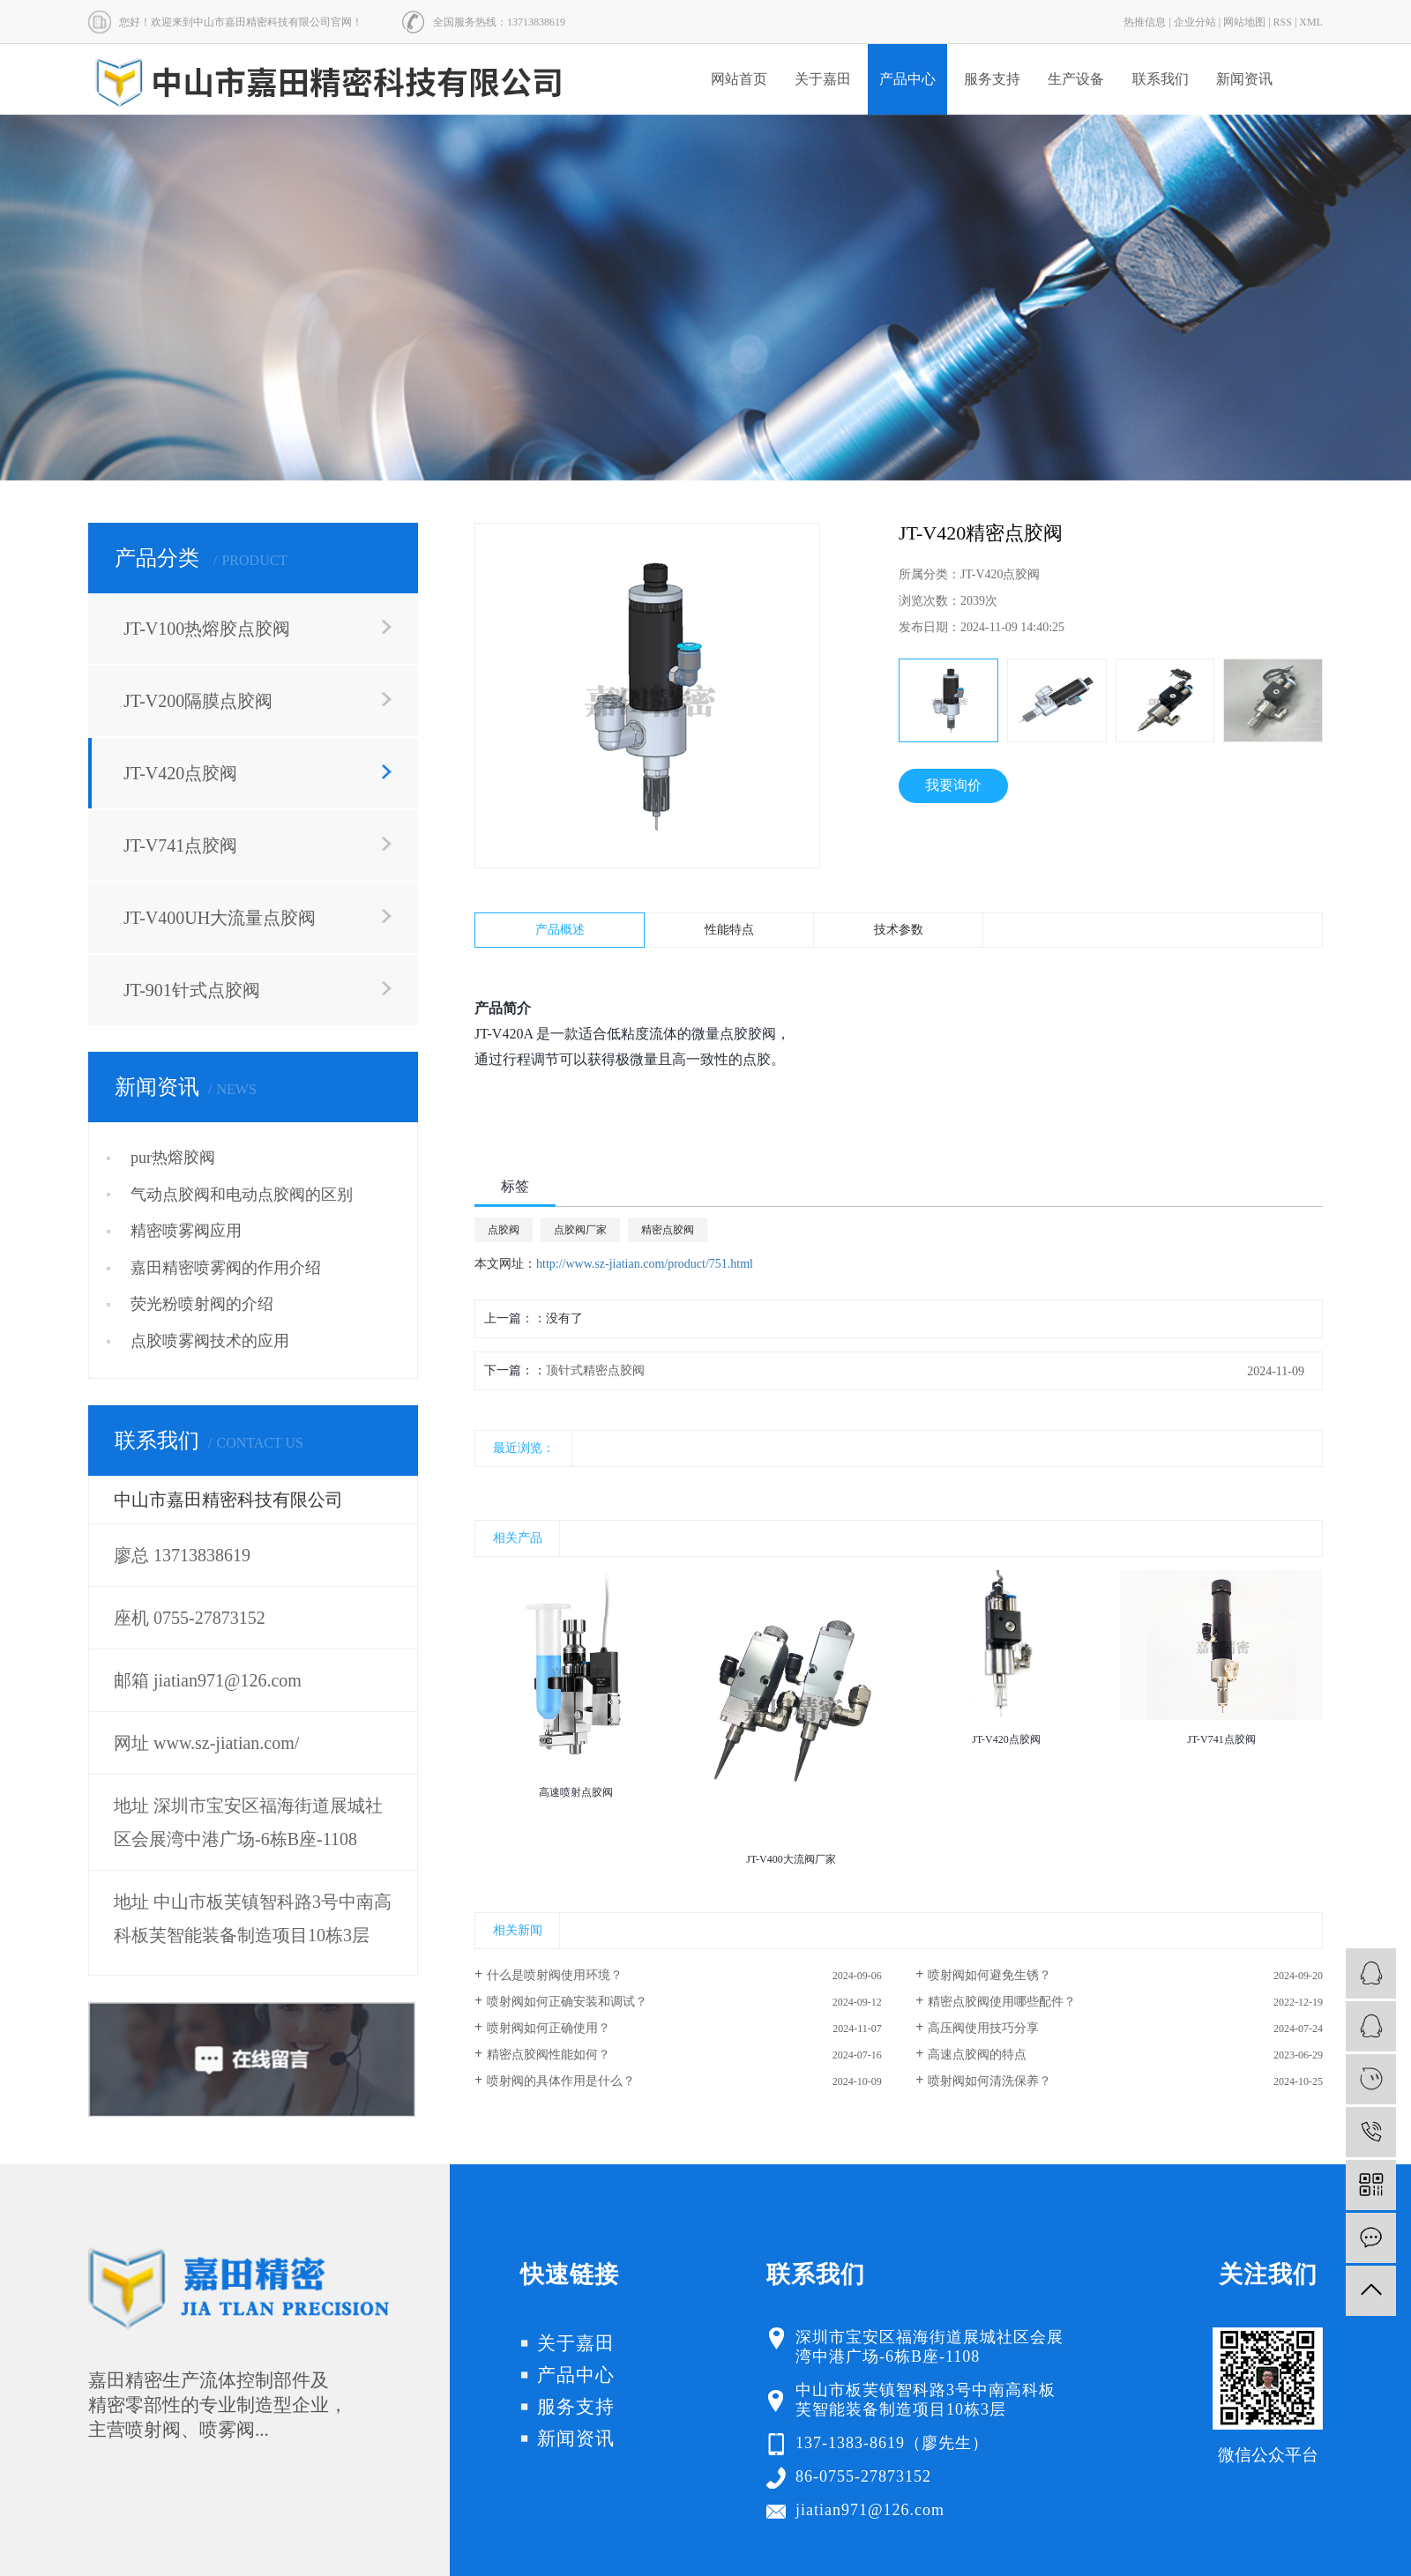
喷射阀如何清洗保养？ (989, 2081)
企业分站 (1195, 22)
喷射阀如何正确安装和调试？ (567, 2001)
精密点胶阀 (667, 1230)
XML (1311, 22)
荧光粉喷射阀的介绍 (202, 1304)
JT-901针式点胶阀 (191, 990)
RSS (1282, 22)
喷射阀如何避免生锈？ (989, 1975)
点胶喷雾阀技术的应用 (210, 1341)
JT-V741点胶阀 (180, 845)
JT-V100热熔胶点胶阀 (206, 628)
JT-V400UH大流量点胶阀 (219, 917)
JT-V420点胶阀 (180, 773)
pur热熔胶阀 (173, 1157)
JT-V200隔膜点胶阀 (197, 701)
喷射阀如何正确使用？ (548, 2028)
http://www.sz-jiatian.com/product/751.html (644, 1263)
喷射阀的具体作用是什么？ (561, 2081)
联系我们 (1160, 78)
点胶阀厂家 (580, 1230)
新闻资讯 (1244, 78)
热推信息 (1145, 22)
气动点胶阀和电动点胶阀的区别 (242, 1194)
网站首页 (739, 78)
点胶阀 (503, 1230)
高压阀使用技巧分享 (983, 2028)
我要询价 (953, 785)
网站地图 (1244, 22)
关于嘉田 (823, 78)
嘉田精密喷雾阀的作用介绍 (226, 1268)
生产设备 (1076, 78)
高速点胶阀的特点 (977, 2054)
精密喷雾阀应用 (186, 1231)
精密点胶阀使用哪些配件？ (1002, 2001)
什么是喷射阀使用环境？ (555, 1975)
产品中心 (907, 78)
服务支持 (992, 78)
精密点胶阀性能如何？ (548, 2054)
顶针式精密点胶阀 (595, 1370)
